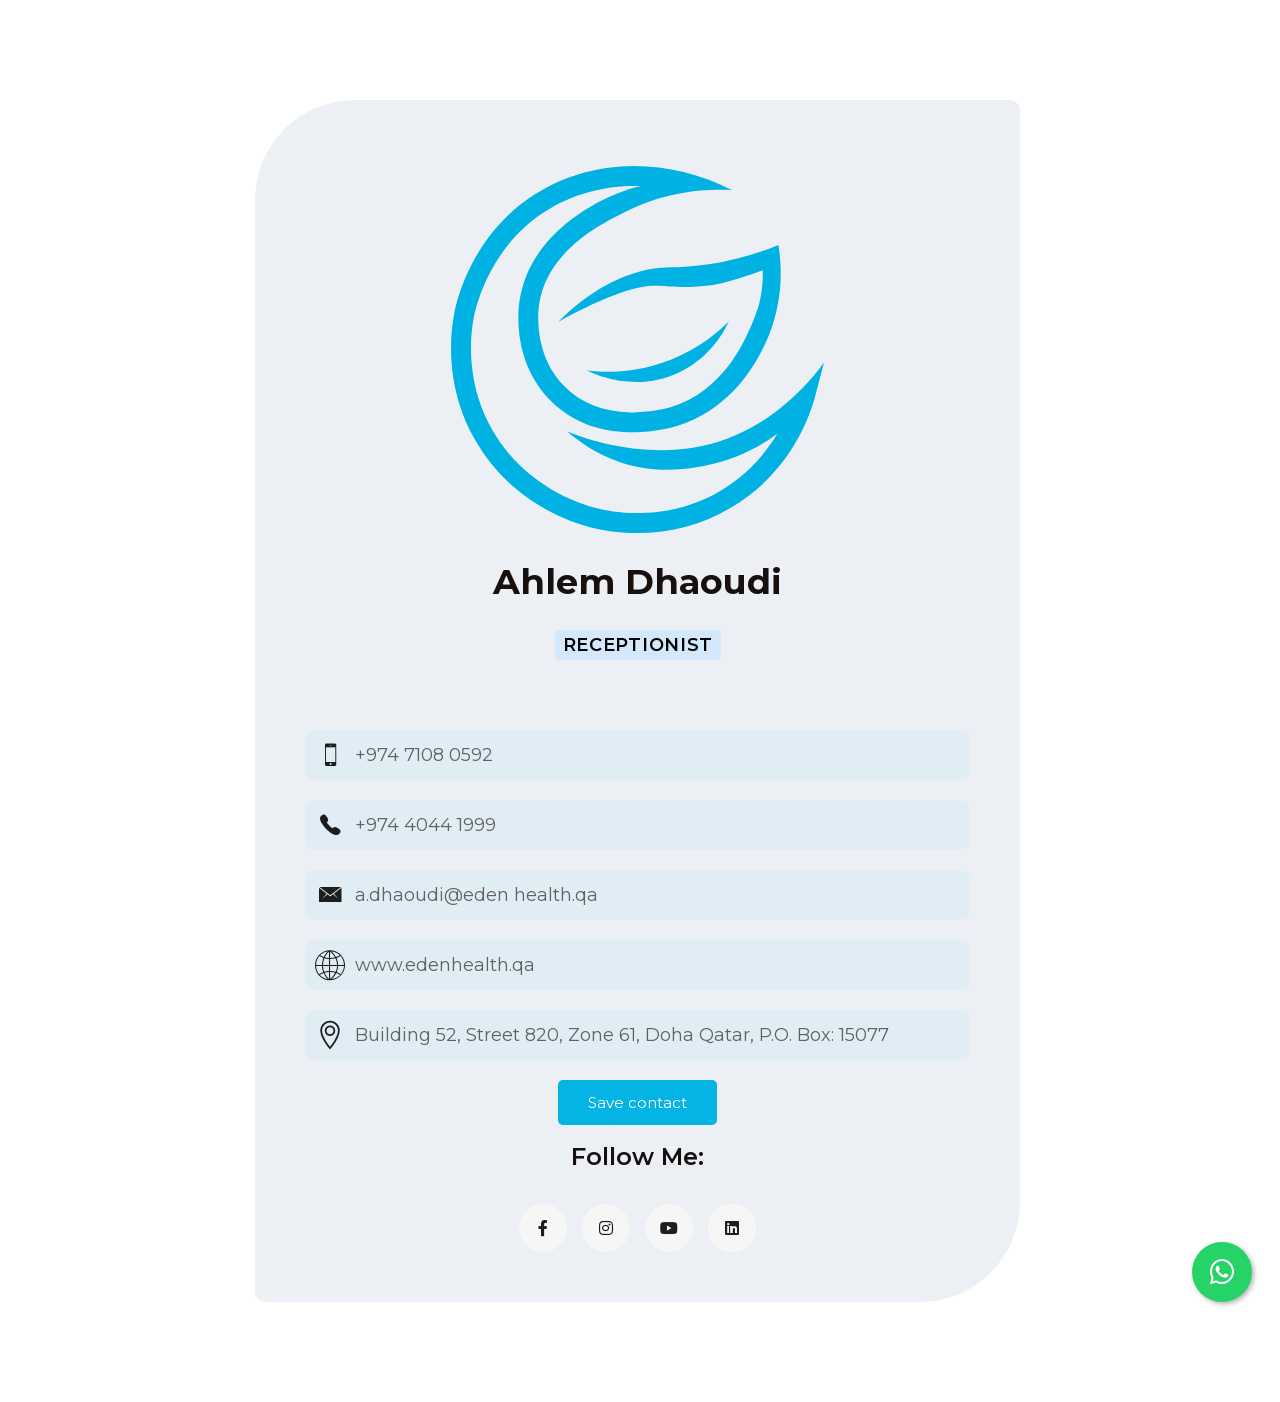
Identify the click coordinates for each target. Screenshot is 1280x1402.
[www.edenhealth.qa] (330, 965)
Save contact (637, 1102)
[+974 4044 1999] (330, 825)
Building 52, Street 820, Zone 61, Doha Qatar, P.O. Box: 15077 (622, 1035)
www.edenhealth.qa (445, 965)
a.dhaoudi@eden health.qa (476, 895)
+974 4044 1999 (425, 825)
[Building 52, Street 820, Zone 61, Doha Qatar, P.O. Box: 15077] (330, 1035)
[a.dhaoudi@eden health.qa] (330, 895)
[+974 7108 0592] (330, 755)
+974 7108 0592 (424, 755)
